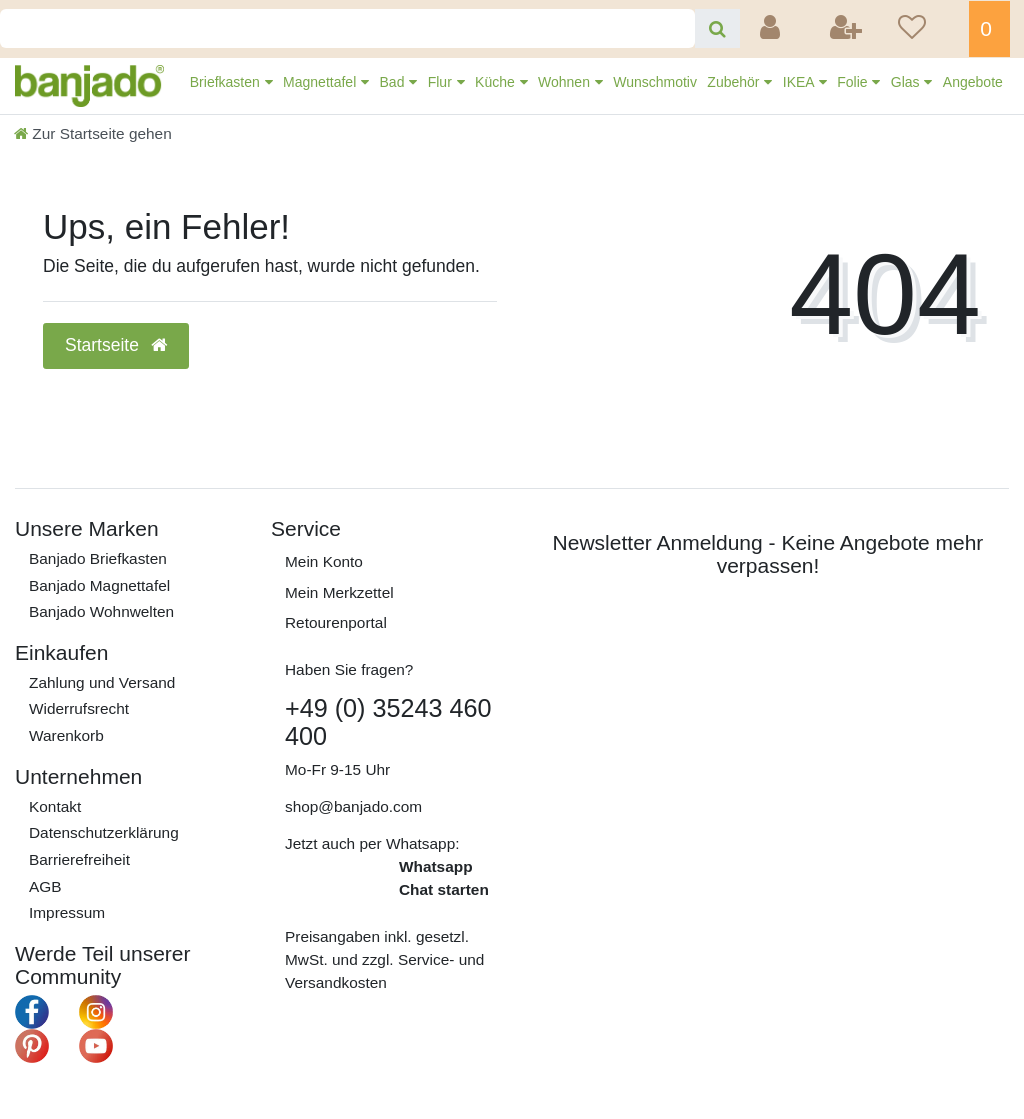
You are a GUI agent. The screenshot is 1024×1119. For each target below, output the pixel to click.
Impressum (67, 912)
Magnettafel (321, 82)
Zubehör (735, 82)
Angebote (973, 82)
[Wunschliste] (927, 29)
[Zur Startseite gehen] (93, 133)
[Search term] (347, 28)
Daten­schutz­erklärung (104, 832)
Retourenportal (336, 622)
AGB (45, 886)
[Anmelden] (772, 29)
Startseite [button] (116, 345)
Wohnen (566, 82)
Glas (907, 82)
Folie (854, 82)
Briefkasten (227, 82)
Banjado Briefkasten (98, 558)
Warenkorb (66, 735)
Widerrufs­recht (79, 708)
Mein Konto (324, 561)
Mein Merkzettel (339, 592)
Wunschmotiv (655, 82)
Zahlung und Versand (102, 682)
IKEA (800, 82)
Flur (442, 82)
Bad (394, 82)
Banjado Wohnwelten (101, 611)
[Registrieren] (848, 29)
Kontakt (55, 806)
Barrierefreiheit (79, 859)
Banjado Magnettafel (99, 585)
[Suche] (717, 28)
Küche (497, 82)
